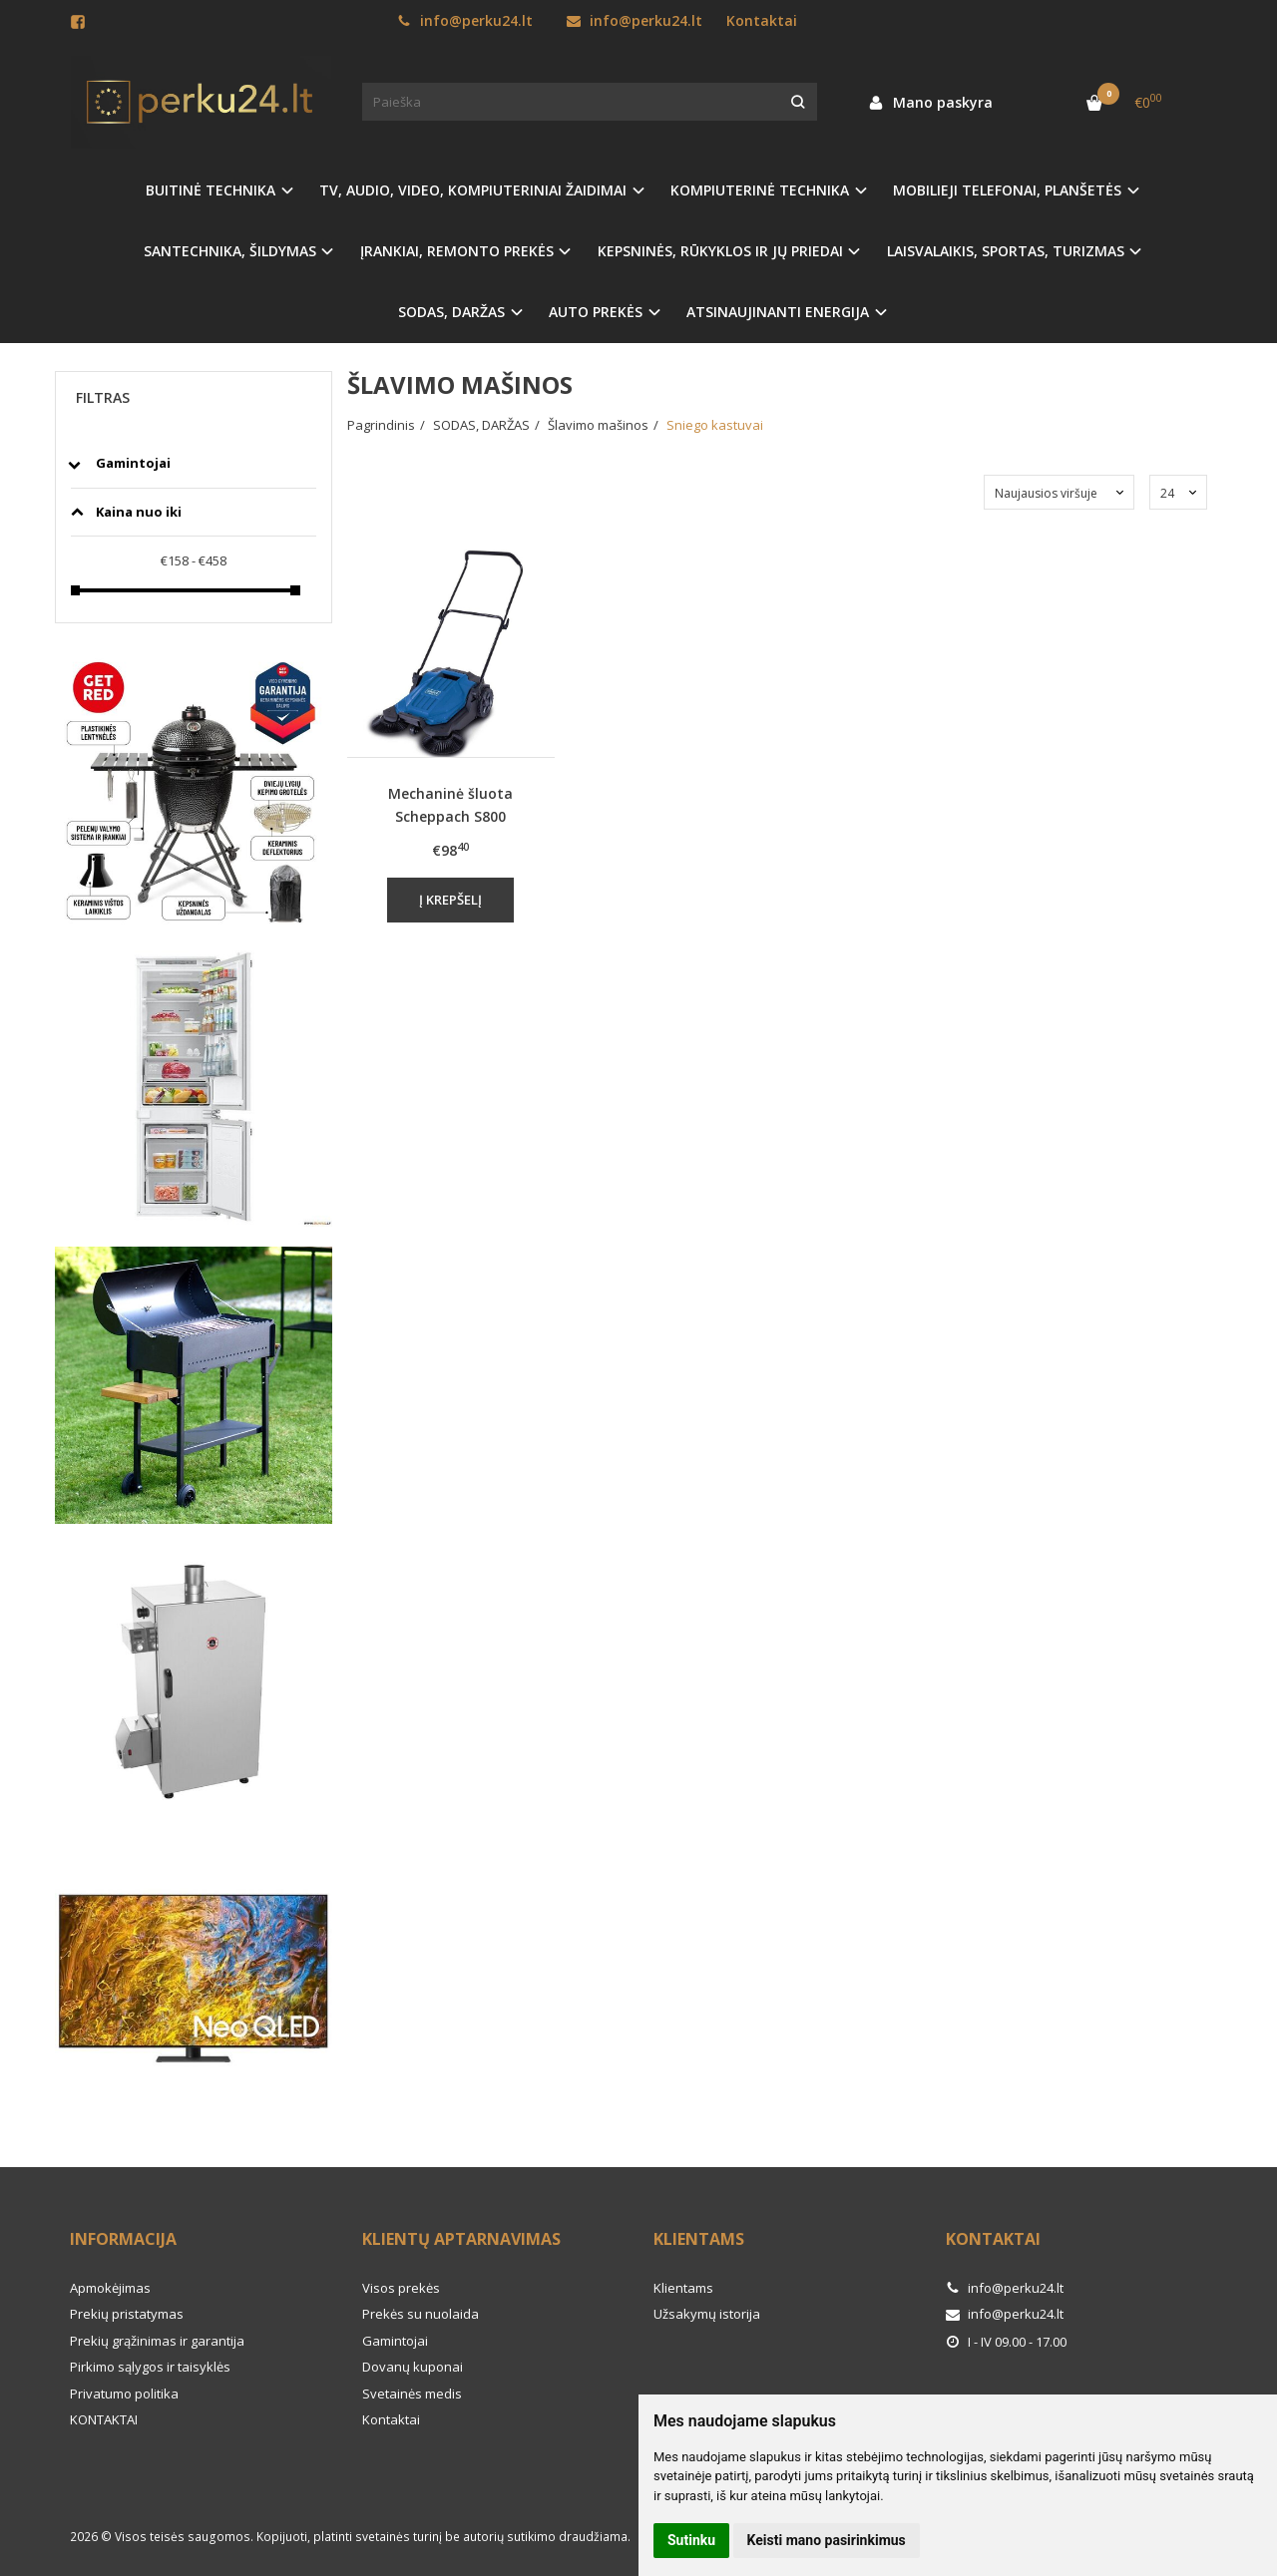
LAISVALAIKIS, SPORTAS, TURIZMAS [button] (1005, 250)
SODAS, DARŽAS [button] (451, 311)
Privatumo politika (124, 2393)
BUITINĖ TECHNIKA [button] (210, 190)
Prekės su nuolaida (420, 2314)
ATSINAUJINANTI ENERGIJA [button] (777, 311)
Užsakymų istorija (706, 2314)
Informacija (123, 2239)
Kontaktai (761, 20)
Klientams (698, 2239)
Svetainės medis (412, 2393)
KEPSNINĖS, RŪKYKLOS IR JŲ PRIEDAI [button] (720, 250)
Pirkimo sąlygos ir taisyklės (150, 2367)
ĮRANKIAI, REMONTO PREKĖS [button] (457, 250)
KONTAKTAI (104, 2419)
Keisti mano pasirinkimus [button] (826, 2540)
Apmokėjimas (110, 2288)
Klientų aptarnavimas (461, 2239)
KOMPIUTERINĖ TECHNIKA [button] (759, 190)
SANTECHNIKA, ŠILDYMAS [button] (230, 250)
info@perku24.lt (465, 20)
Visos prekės (401, 2288)
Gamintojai (395, 2341)
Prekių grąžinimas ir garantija (157, 2341)
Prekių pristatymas (127, 2314)
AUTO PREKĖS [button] (595, 311)
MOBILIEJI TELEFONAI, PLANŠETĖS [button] (1007, 190)
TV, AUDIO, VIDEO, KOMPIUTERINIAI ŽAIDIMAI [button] (473, 190)
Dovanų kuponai (412, 2367)
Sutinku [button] (691, 2540)
